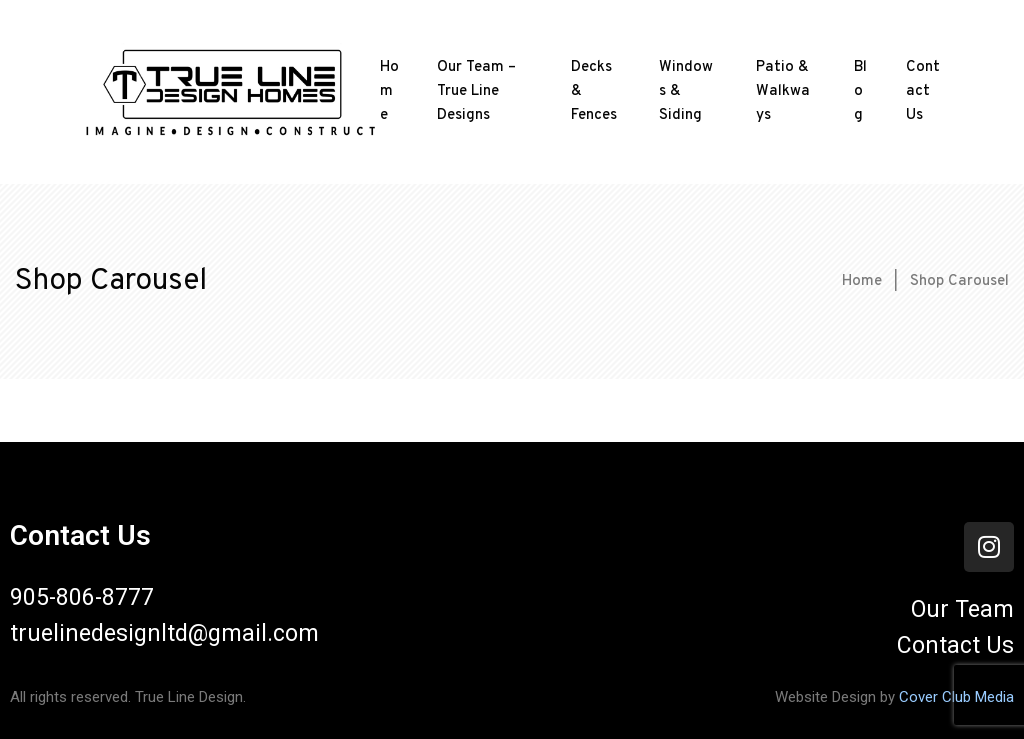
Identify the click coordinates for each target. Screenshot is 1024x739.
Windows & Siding (686, 91)
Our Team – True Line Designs (476, 91)
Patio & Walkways (783, 91)
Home (389, 91)
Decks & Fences (594, 91)
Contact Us (923, 91)
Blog (860, 91)
